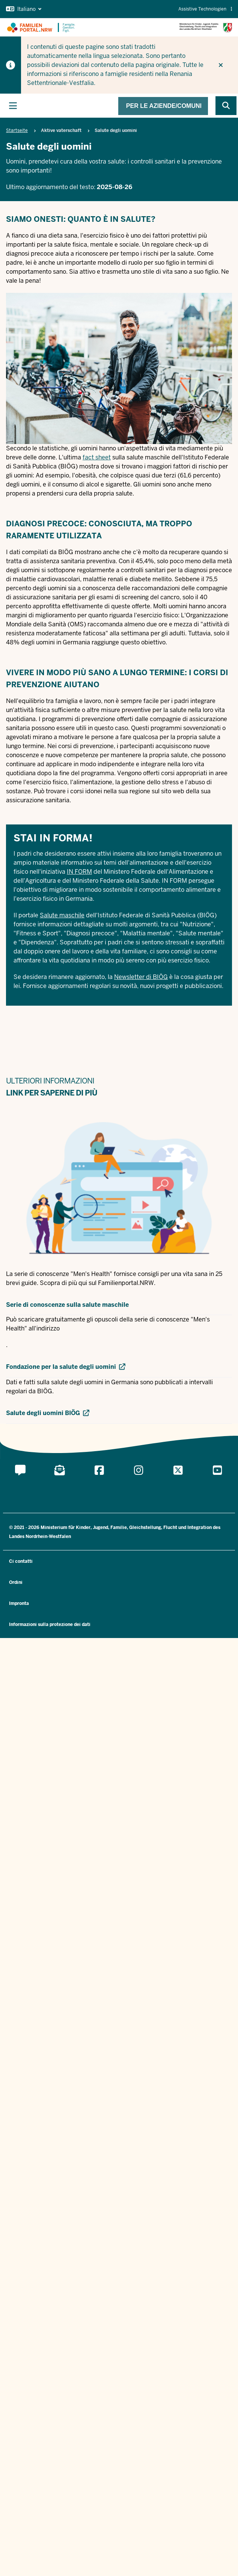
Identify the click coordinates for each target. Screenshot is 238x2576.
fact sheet (97, 457)
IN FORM (79, 872)
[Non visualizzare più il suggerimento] (220, 65)
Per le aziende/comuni (164, 106)
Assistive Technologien (205, 9)
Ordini (16, 1582)
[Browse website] (225, 105)
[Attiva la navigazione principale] (13, 106)
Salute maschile (62, 915)
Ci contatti (21, 1561)
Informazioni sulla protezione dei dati (49, 1624)
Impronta (19, 1603)
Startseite (17, 130)
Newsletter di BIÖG (141, 977)
